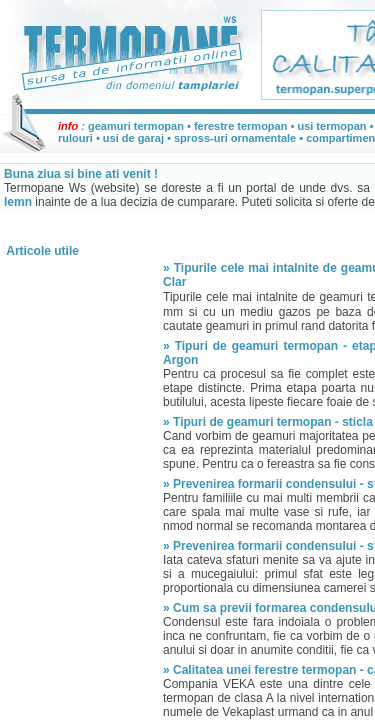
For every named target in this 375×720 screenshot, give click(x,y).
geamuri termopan (136, 126)
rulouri (75, 138)
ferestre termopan (241, 126)
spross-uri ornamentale (235, 138)
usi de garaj (133, 138)
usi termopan (331, 126)
